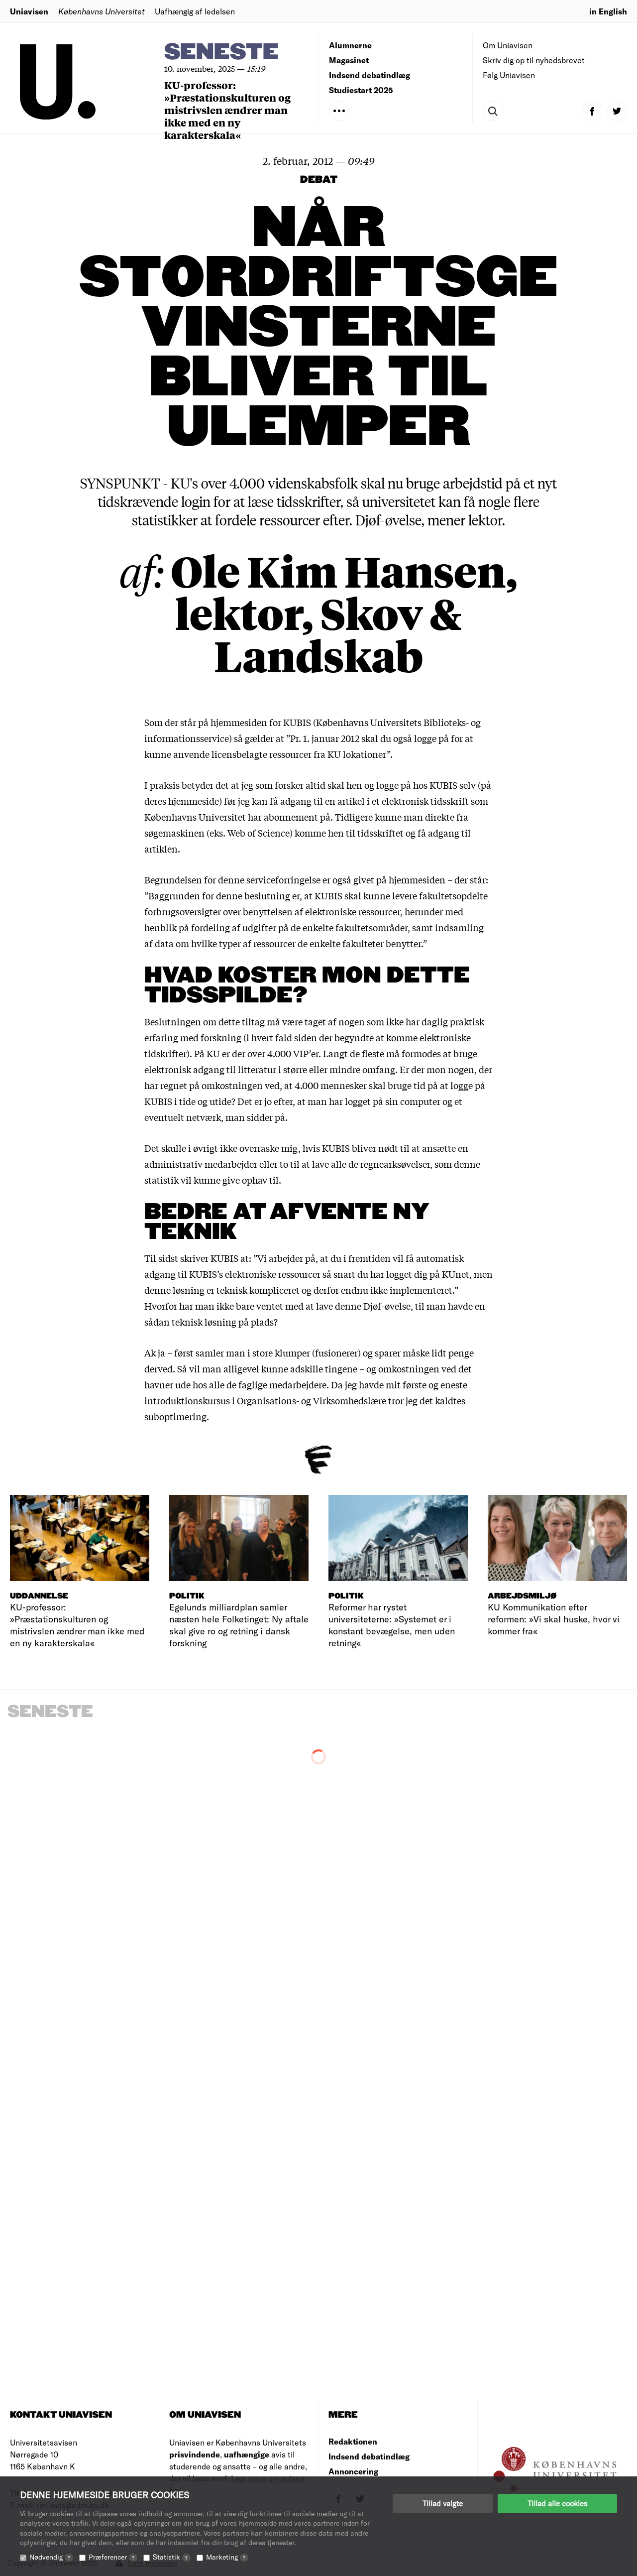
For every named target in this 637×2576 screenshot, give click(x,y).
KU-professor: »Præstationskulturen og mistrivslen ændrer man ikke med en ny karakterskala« (227, 110)
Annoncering (353, 2471)
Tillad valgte (443, 2503)
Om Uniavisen (507, 45)
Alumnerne (350, 45)
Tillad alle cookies (557, 2503)
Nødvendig (51, 2557)
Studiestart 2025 (361, 90)
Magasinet (349, 60)
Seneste (221, 52)
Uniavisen (29, 11)
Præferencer (113, 2557)
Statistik (172, 2557)
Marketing (227, 2557)
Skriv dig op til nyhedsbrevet (534, 60)
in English (608, 11)
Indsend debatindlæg (369, 75)
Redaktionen (352, 2441)
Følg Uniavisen (509, 75)
